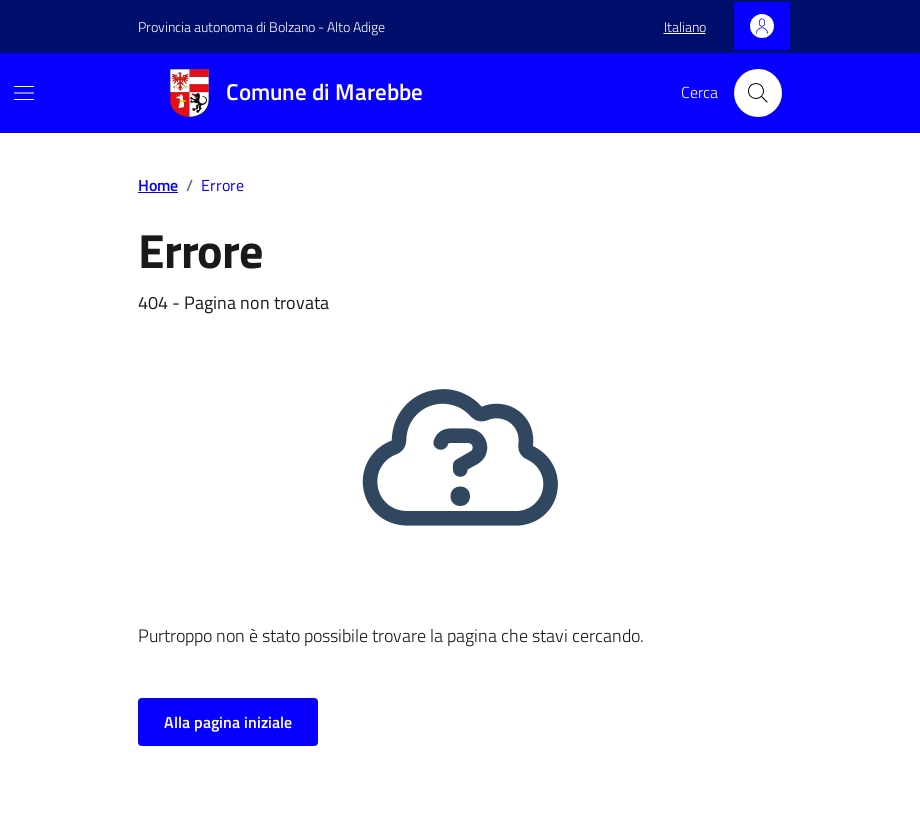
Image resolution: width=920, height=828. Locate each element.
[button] (685, 27)
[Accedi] (762, 26)
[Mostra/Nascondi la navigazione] (24, 93)
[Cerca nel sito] (758, 93)
